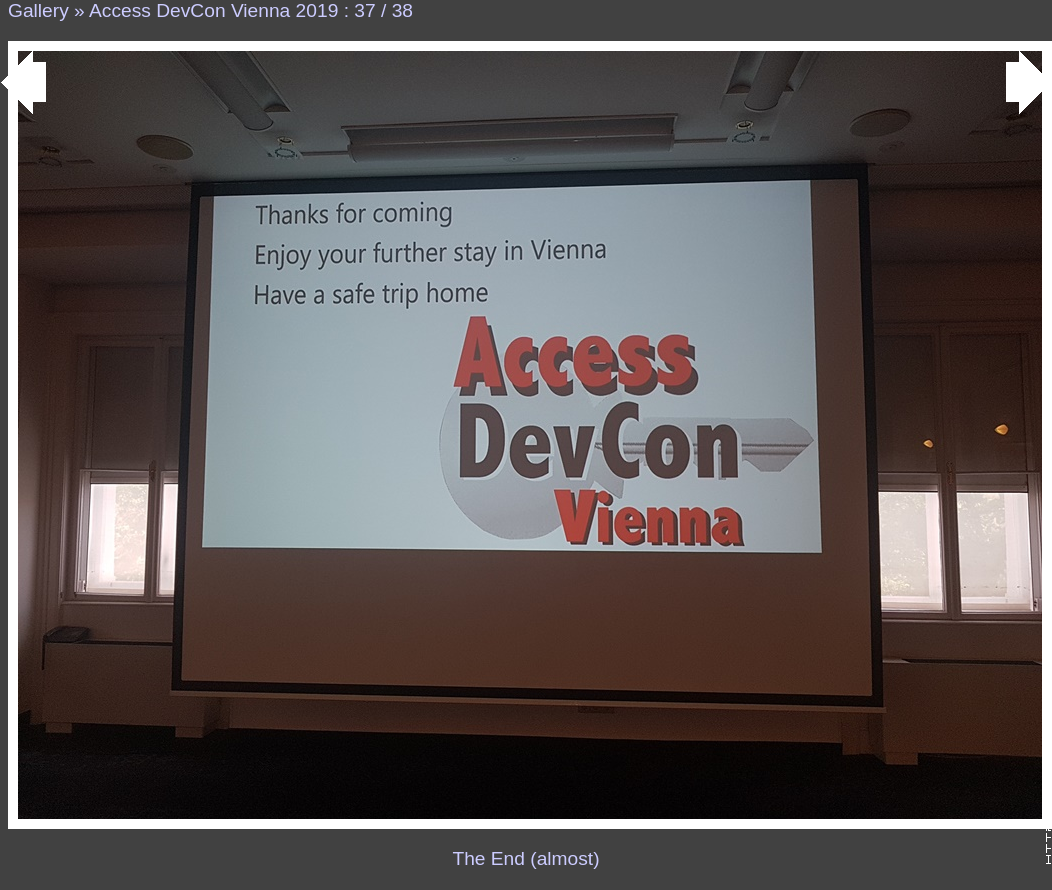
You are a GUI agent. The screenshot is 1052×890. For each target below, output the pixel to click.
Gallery (38, 10)
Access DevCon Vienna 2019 (213, 10)
